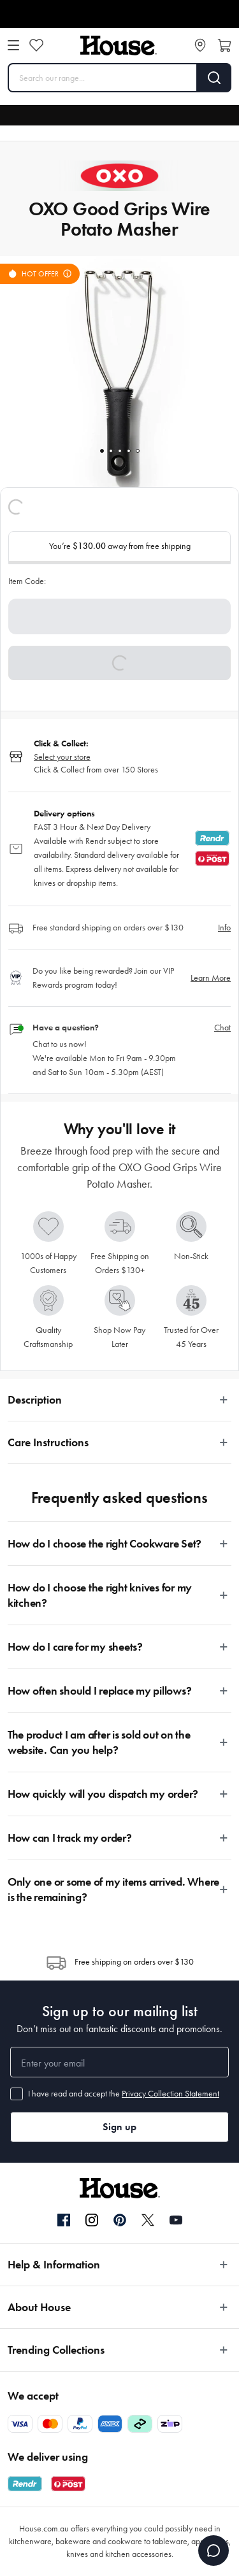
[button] (119, 663)
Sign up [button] (119, 2127)
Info (224, 927)
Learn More (211, 977)
